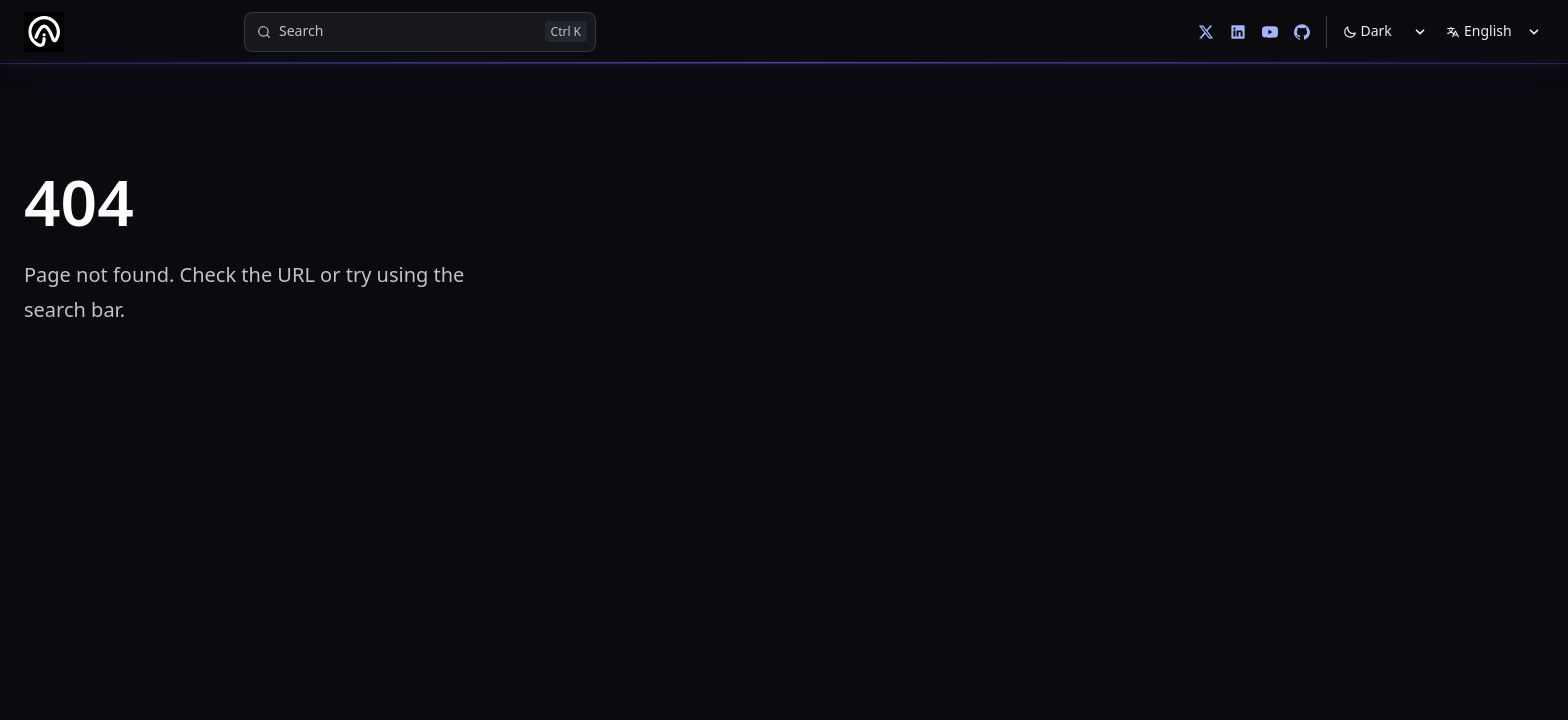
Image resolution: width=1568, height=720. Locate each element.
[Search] (420, 32)
